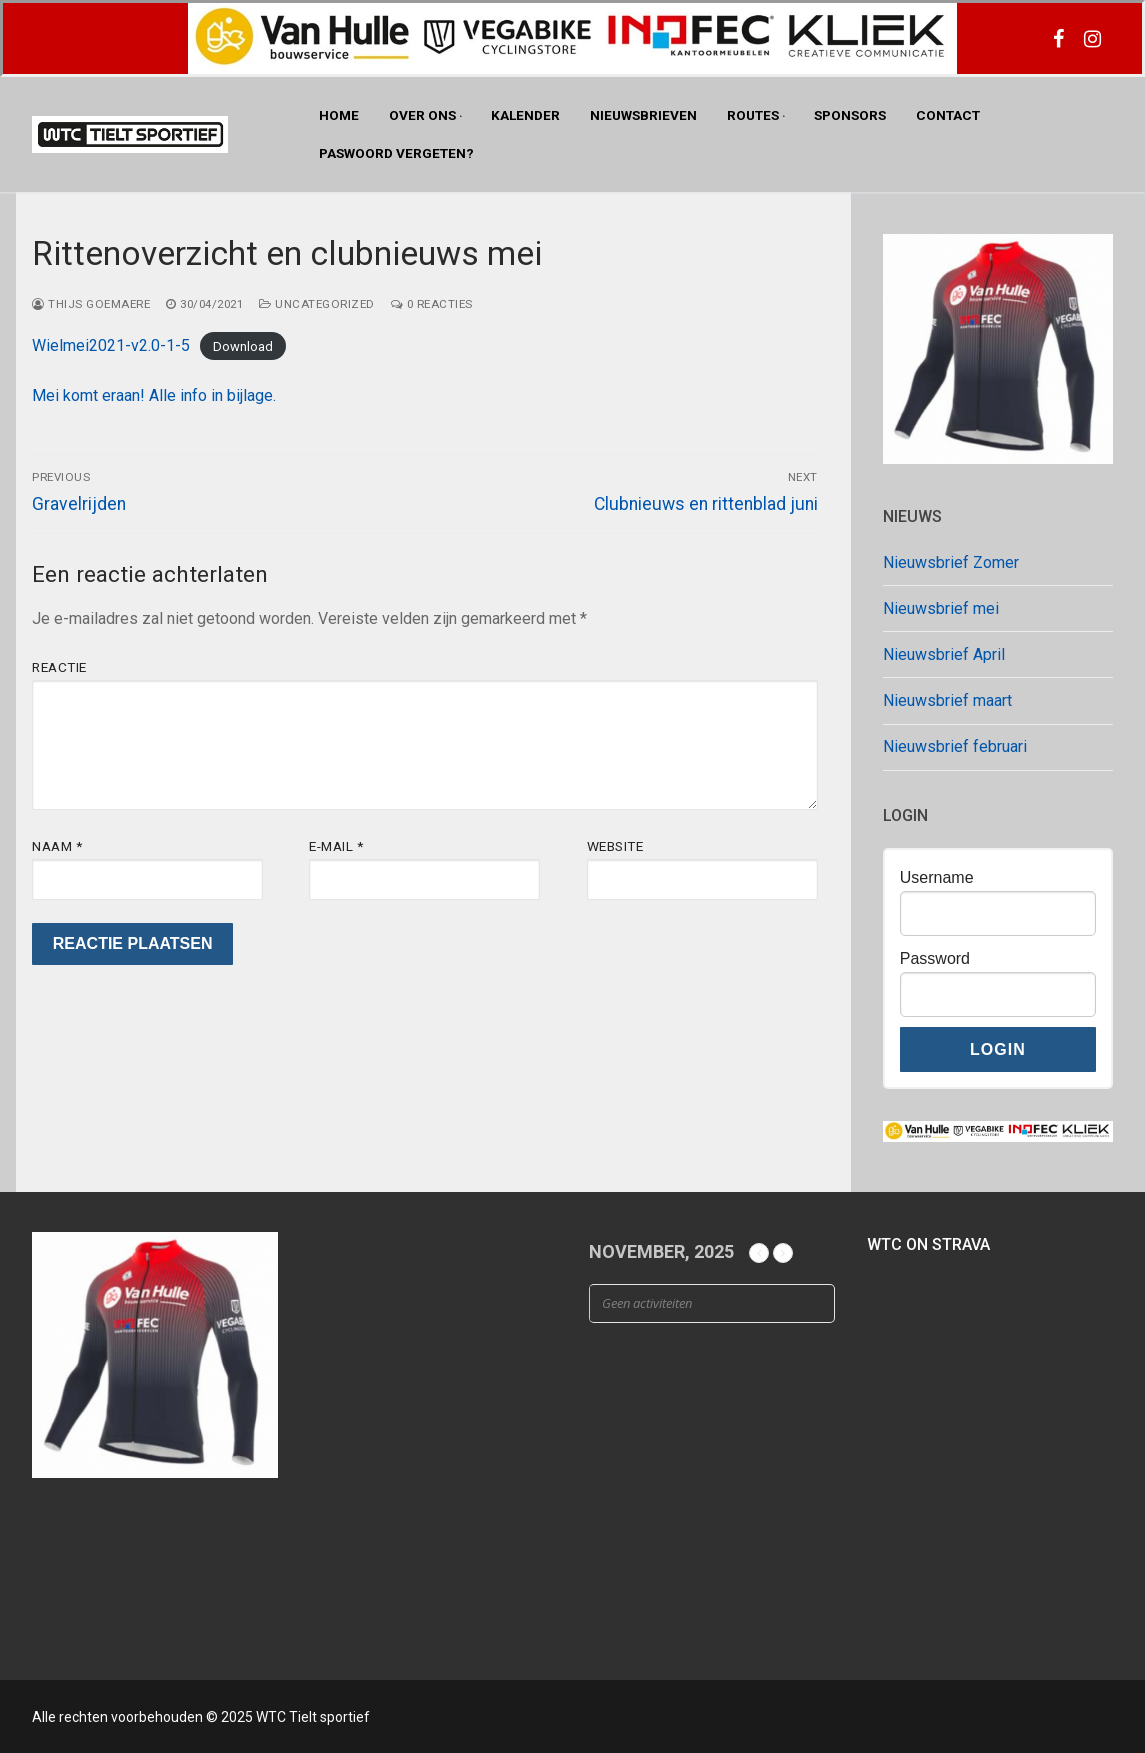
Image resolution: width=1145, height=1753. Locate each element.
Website (615, 846)
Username (937, 877)
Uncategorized (317, 304)
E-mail (336, 846)
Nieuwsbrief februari (955, 746)
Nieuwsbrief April (944, 654)
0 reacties (432, 304)
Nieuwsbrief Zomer (951, 562)
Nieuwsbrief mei (941, 608)
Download (243, 346)
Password (935, 958)
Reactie (59, 667)
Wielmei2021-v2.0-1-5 (111, 345)
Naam (57, 846)
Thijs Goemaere (91, 304)
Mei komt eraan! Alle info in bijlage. (154, 395)
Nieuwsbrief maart (947, 700)
